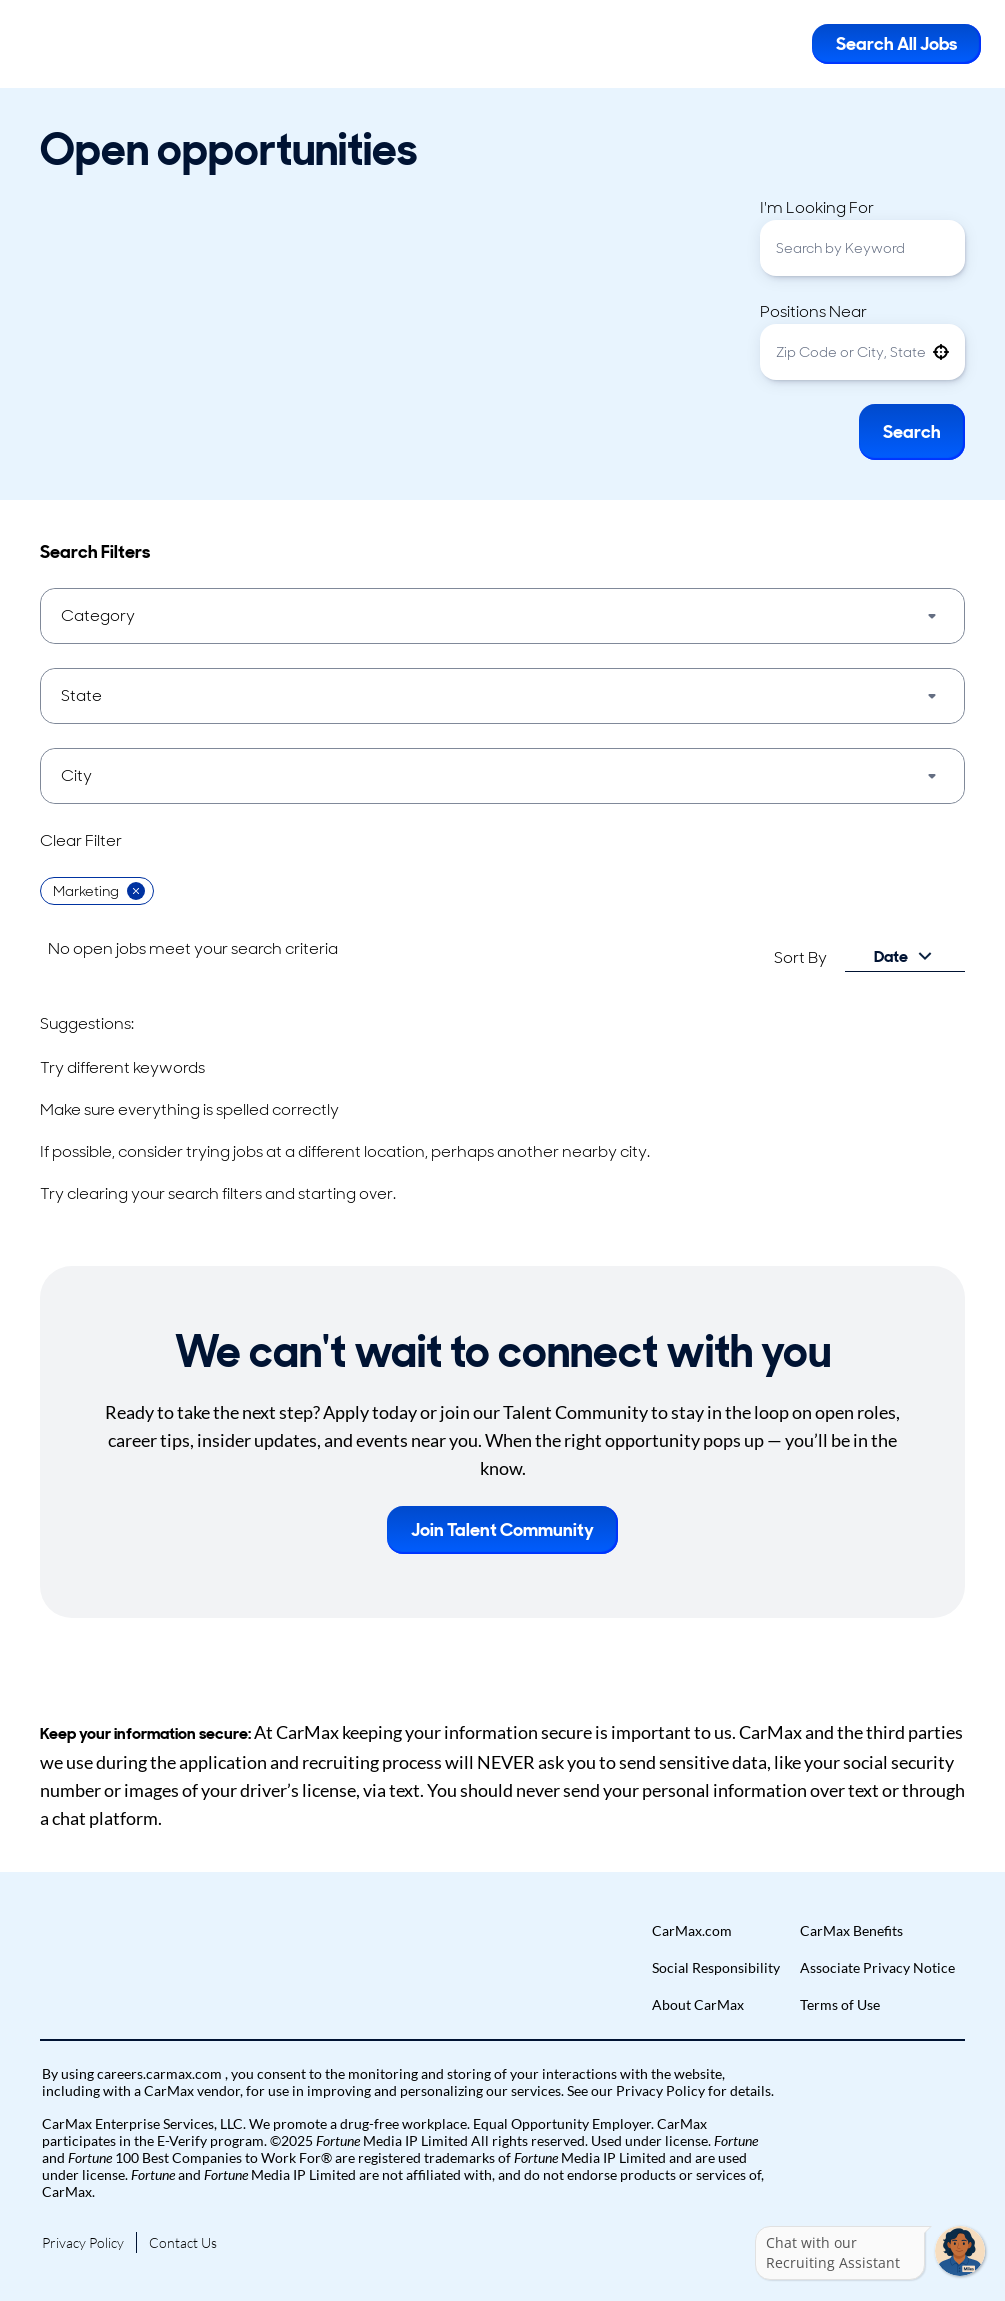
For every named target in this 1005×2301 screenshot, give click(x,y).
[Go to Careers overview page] (95, 44)
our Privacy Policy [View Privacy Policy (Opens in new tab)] (649, 2090)
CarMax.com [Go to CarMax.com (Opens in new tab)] (692, 1930)
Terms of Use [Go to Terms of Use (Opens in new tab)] (840, 2004)
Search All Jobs (896, 44)
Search (912, 432)
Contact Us (183, 2242)
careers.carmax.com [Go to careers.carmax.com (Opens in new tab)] (161, 2073)
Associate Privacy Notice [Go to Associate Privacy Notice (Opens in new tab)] (877, 1967)
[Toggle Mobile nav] (782, 44)
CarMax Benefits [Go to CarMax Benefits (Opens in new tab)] (851, 1930)
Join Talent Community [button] (502, 1530)
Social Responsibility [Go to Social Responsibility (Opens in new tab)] (716, 1967)
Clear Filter (81, 840)
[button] (941, 352)
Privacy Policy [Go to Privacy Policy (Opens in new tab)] (83, 2242)
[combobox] (862, 248)
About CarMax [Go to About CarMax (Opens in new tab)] (698, 2004)
